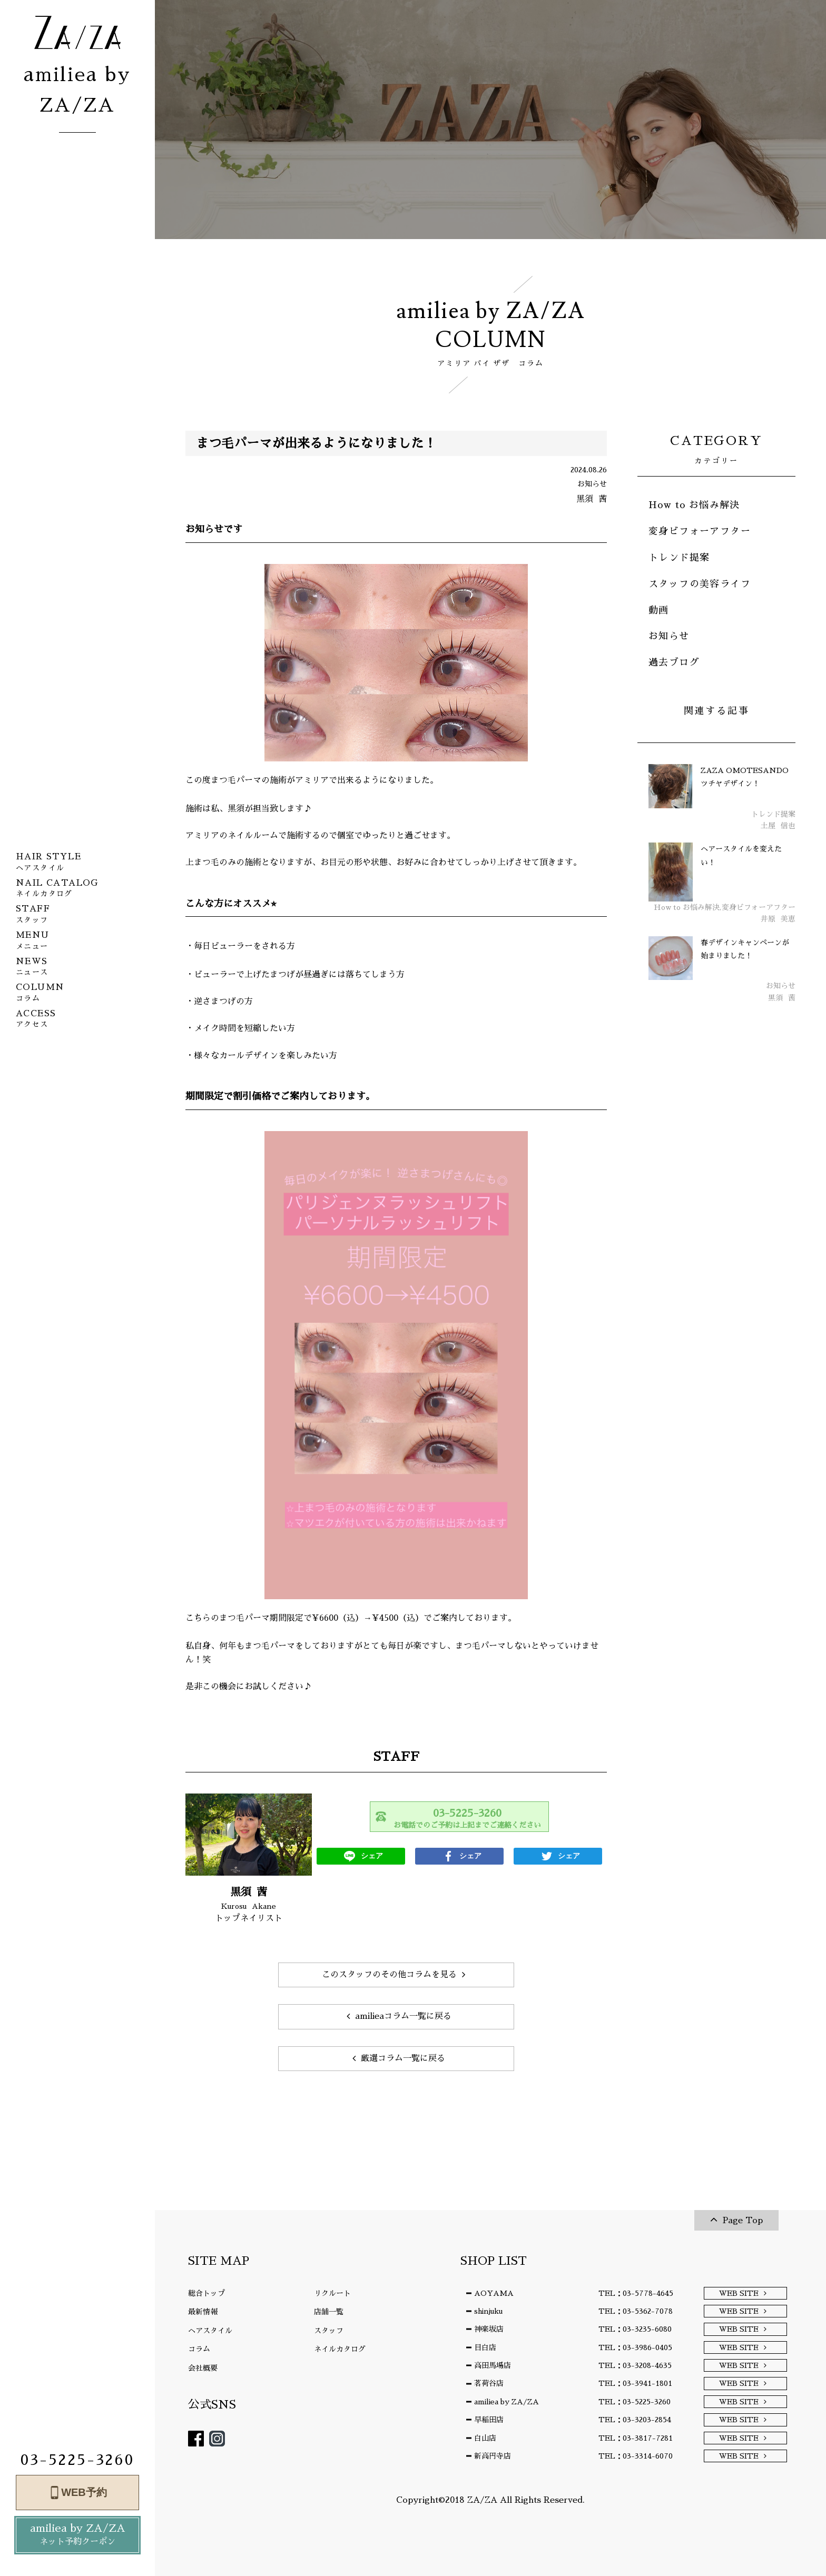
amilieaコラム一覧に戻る (403, 2016)
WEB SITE (739, 2293)
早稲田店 (489, 2419)
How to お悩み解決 (694, 505)
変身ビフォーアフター (699, 531)
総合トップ (206, 2293)
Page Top (743, 2220)
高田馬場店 (492, 2365)
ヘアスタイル (210, 2330)
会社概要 (203, 2368)
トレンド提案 (679, 557)
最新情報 (203, 2311)
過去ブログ (674, 662)
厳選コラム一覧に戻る (403, 2058)
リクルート (332, 2293)
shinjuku (488, 2311)
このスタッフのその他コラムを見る (389, 1974)
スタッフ (328, 2330)
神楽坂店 (489, 2329)
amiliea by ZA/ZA (77, 2536)
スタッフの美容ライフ (699, 584)
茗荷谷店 (489, 2383)
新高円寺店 (492, 2456)
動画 (658, 610)
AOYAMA (494, 2293)
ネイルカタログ (340, 2349)
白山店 (485, 2438)
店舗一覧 (328, 2311)
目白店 (485, 2347)
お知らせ (669, 636)
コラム (199, 2349)
